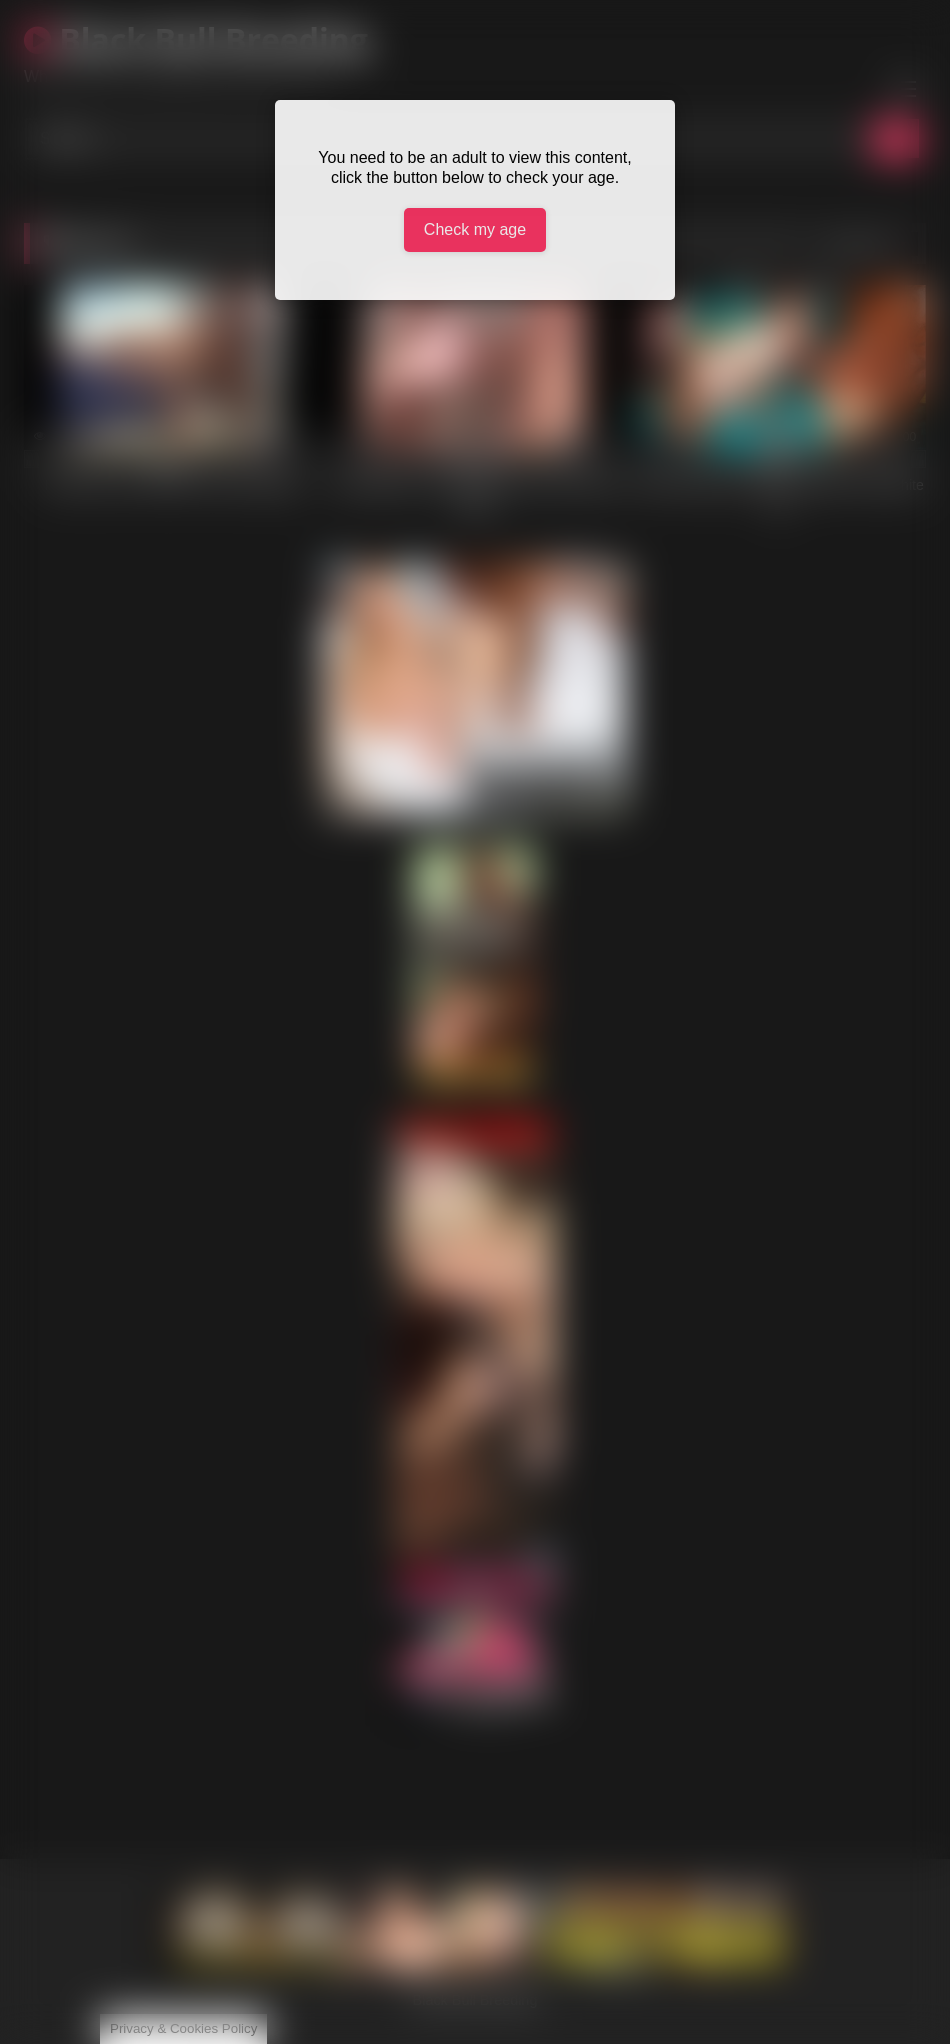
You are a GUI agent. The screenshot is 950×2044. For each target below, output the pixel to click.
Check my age (475, 229)
